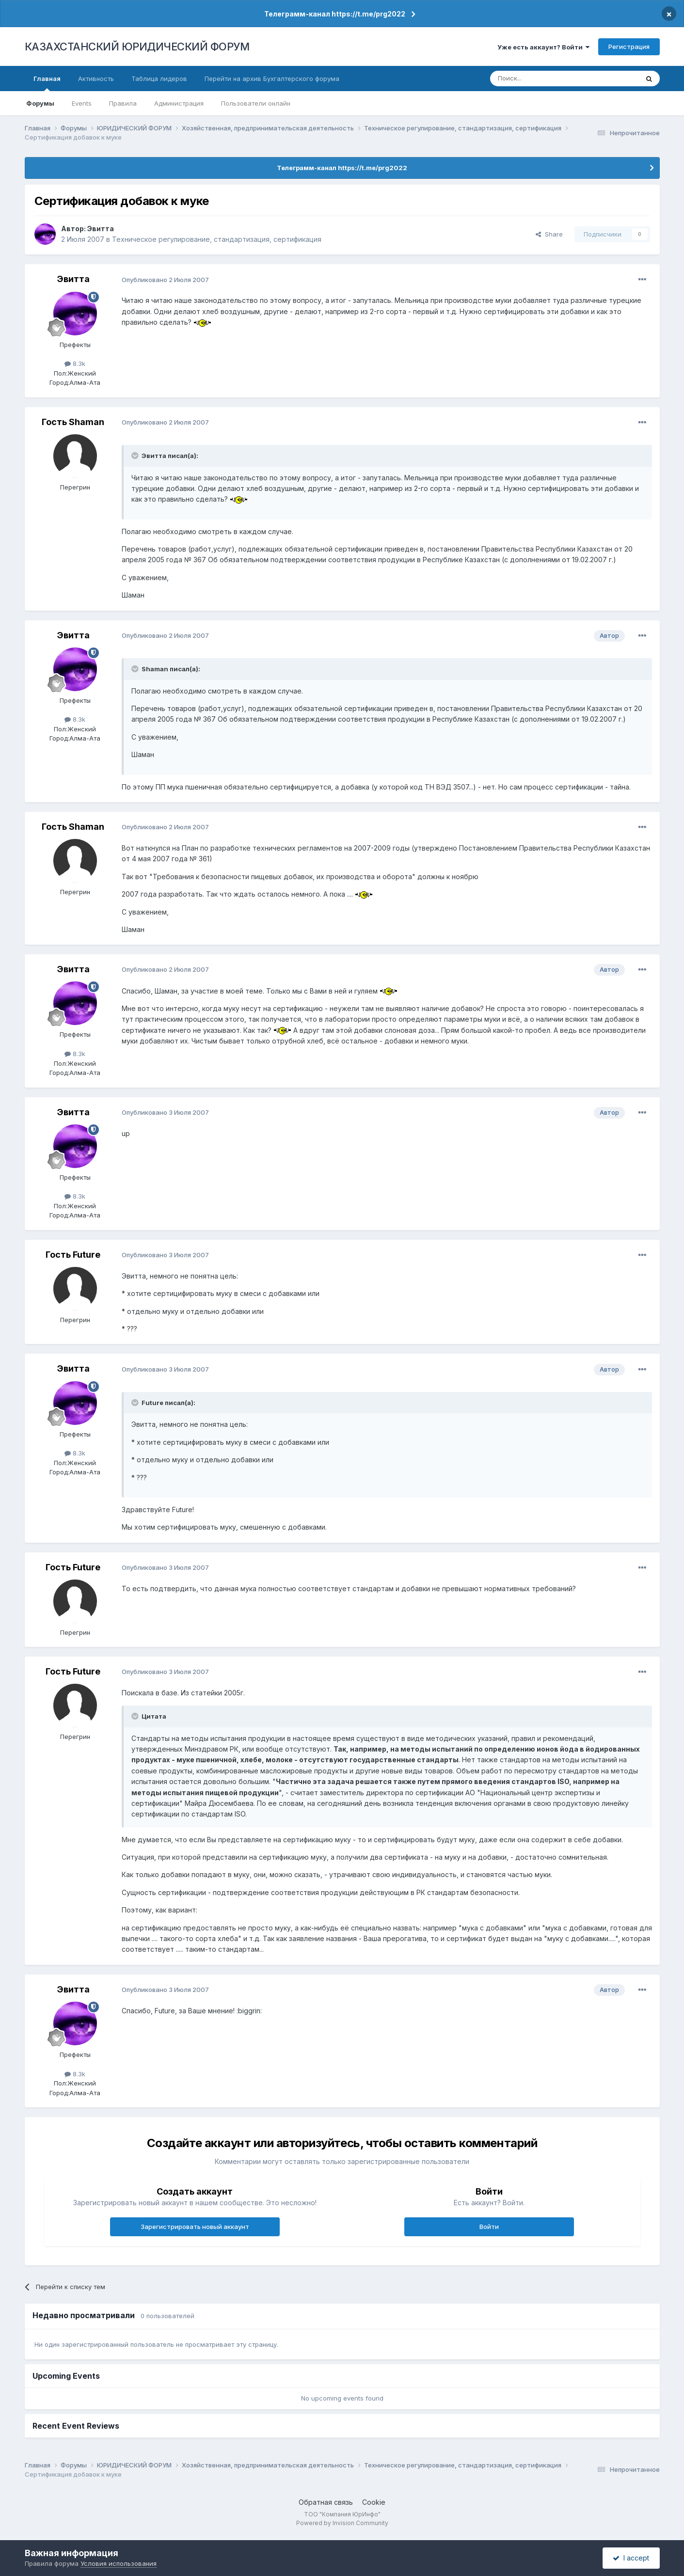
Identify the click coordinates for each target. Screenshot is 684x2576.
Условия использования (118, 2563)
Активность (96, 78)
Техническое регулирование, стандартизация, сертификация (216, 239)
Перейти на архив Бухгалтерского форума (272, 78)
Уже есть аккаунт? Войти (543, 47)
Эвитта (100, 228)
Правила (123, 103)
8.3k (74, 363)
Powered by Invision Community (342, 2523)
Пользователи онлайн (255, 103)
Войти (489, 2226)
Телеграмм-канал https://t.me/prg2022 (334, 14)
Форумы (40, 103)
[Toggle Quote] (135, 455)
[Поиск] (537, 78)
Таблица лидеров (159, 78)
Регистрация (629, 46)
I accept (631, 2558)
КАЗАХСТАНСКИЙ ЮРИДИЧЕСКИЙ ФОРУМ (137, 46)
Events (82, 103)
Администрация (179, 103)
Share (549, 234)
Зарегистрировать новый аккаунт (195, 2226)
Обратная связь (326, 2502)
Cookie (373, 2502)
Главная (47, 83)
